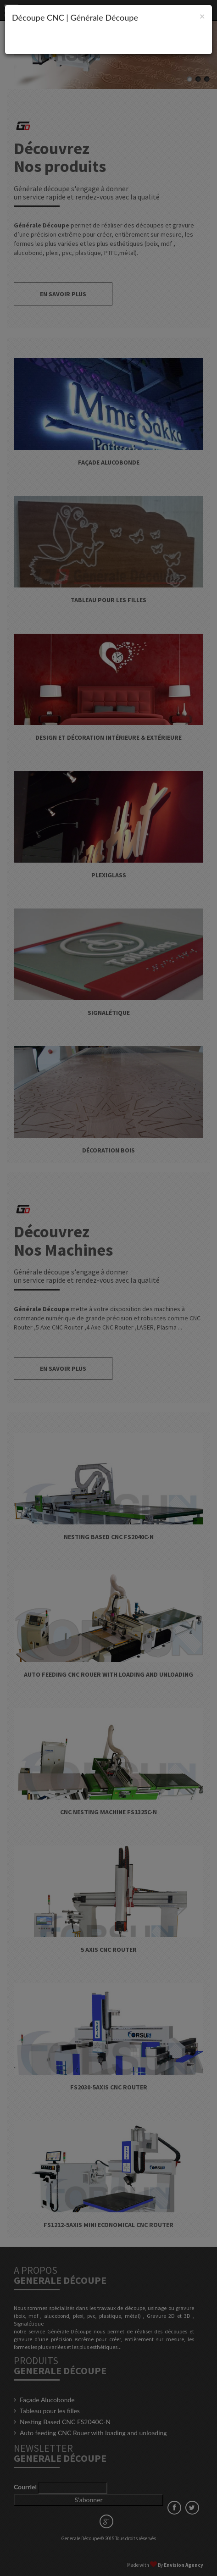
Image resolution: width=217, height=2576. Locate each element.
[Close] (202, 16)
